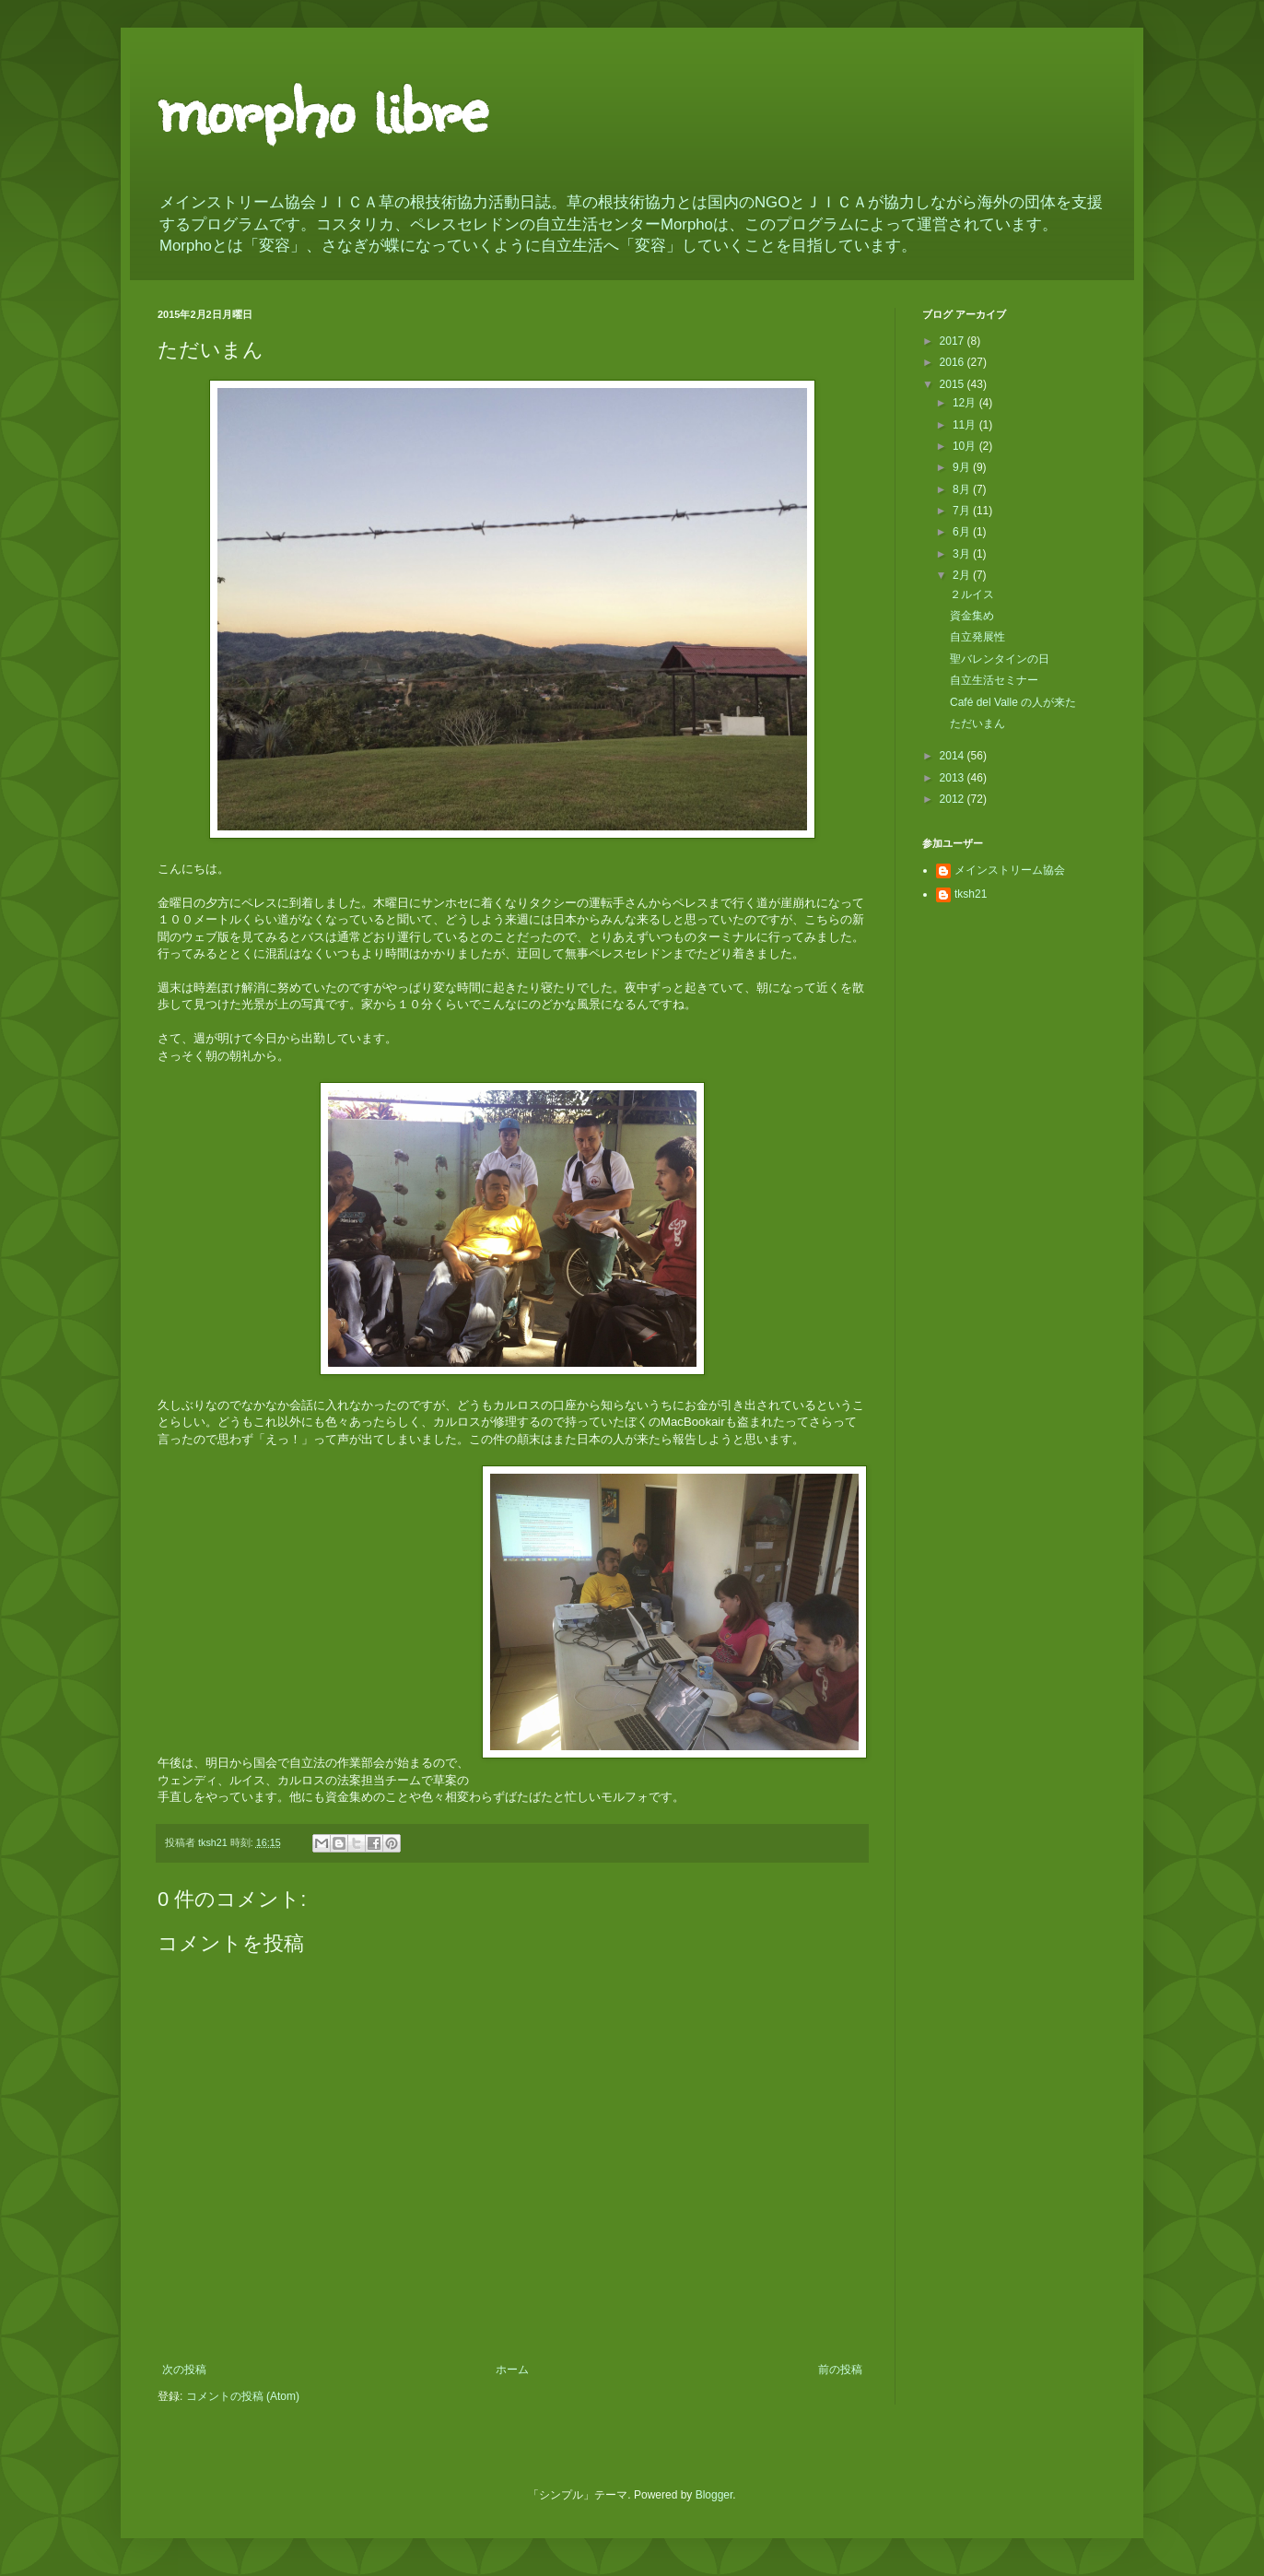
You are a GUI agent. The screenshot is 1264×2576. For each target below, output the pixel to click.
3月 (963, 553)
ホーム (512, 2369)
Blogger (714, 2494)
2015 (953, 384)
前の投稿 (840, 2369)
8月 (963, 489)
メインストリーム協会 (1009, 870)
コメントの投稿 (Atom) (242, 2396)
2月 (963, 575)
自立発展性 (977, 636)
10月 (966, 446)
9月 (963, 467)
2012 (953, 799)
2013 (953, 777)
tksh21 (970, 894)
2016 (953, 362)
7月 (963, 510)
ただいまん (977, 723)
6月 (963, 531)
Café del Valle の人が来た (1013, 702)
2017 (953, 341)
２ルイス (972, 594)
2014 (953, 755)
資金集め (972, 615)
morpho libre (322, 106)
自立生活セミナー (994, 680)
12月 (966, 402)
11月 (966, 424)
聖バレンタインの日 (999, 659)
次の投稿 (184, 2369)
